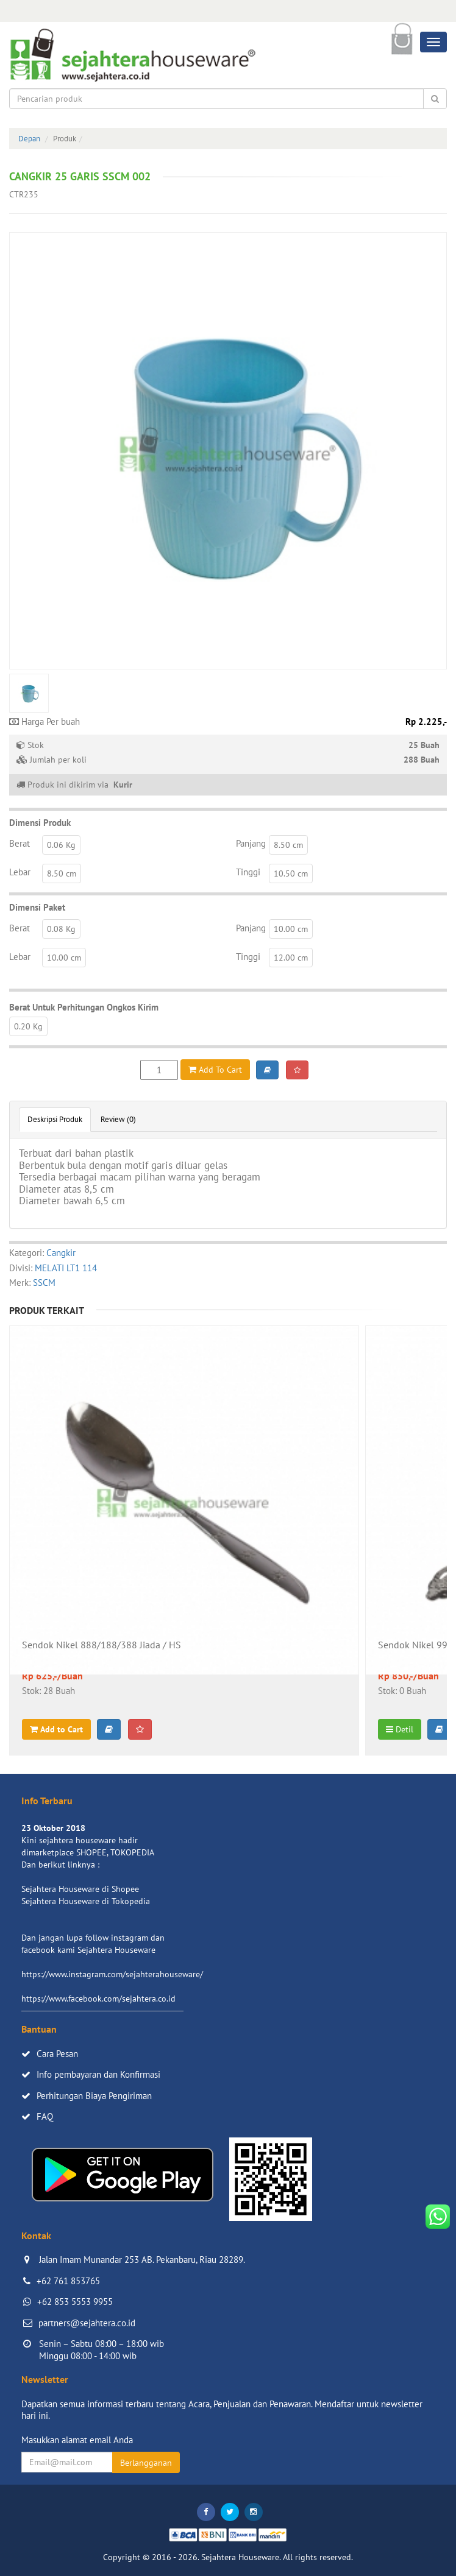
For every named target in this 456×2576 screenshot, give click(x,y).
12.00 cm (291, 957)
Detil (399, 1729)
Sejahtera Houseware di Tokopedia (85, 1901)
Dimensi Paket (37, 907)
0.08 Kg (61, 928)
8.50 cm (288, 844)
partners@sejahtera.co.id (86, 2323)
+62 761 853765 (68, 2281)
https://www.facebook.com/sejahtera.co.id (98, 1998)
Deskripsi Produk (54, 1119)
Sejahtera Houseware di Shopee (80, 1888)
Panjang (251, 843)
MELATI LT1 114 (66, 1268)
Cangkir (61, 1252)
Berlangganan (146, 2462)
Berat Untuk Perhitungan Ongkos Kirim (84, 1007)
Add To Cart (215, 1069)
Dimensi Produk (40, 822)
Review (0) (118, 1119)
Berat (19, 843)
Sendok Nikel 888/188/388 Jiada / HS (101, 1645)
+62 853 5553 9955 (75, 2301)
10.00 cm (291, 928)
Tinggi (248, 872)
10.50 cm (291, 873)
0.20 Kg (28, 1026)
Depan (29, 138)
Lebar (19, 872)
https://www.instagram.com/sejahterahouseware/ (112, 1974)
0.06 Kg (61, 844)
